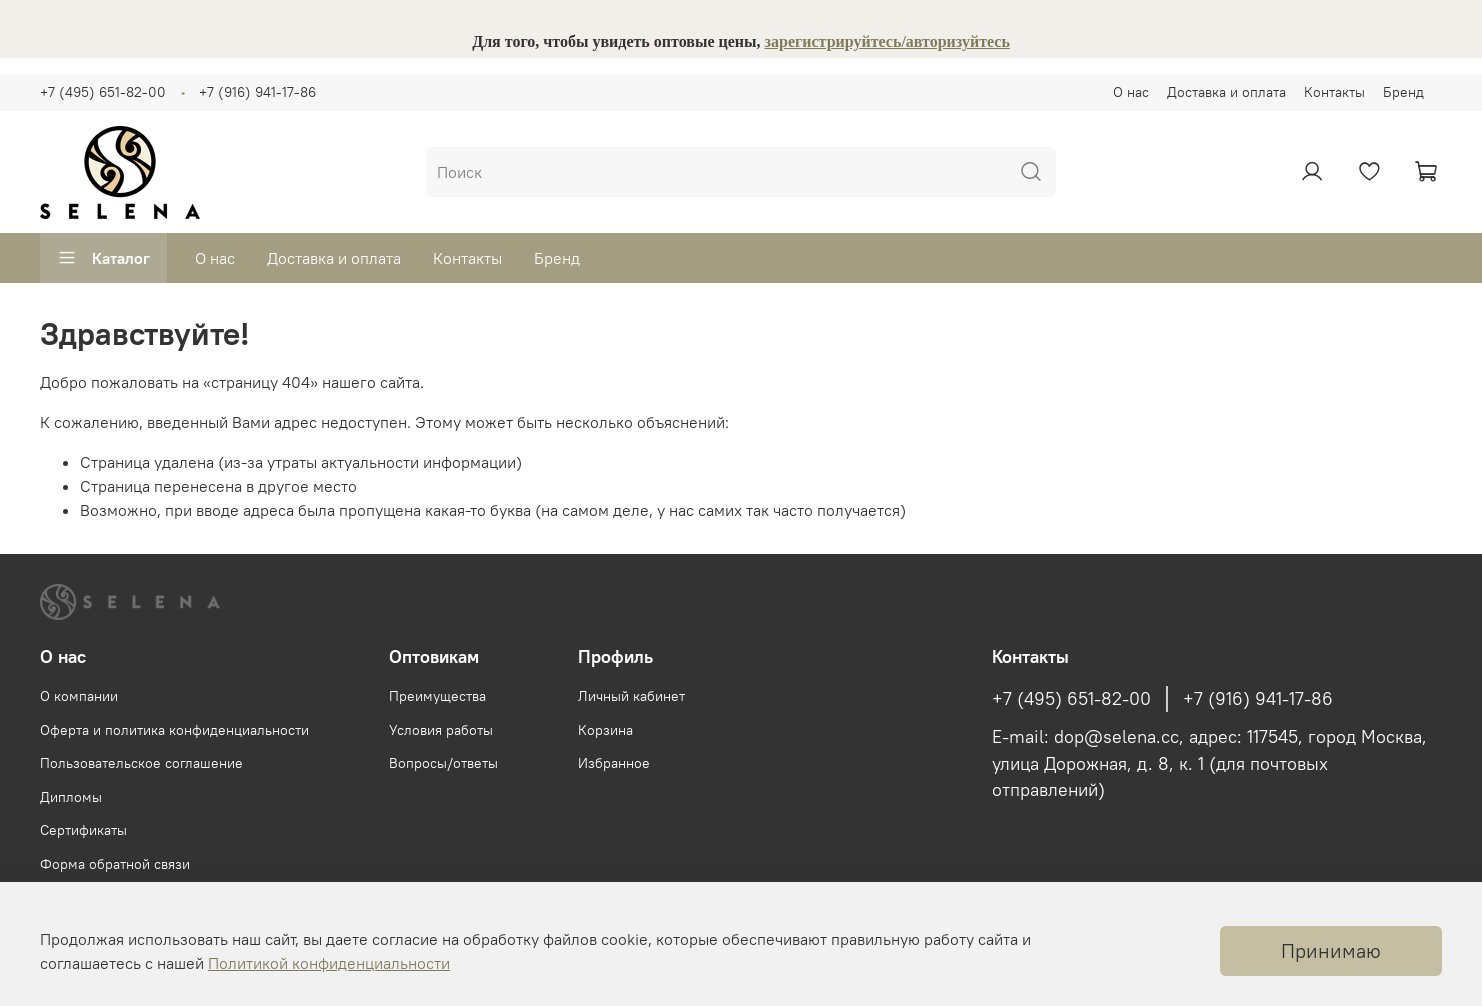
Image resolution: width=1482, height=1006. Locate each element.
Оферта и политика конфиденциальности (174, 730)
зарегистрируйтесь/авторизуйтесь (887, 41)
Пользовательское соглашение (141, 763)
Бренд (1403, 92)
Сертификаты (83, 830)
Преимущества (437, 696)
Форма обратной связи (115, 864)
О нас (1131, 92)
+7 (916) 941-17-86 (257, 92)
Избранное (614, 763)
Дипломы (71, 797)
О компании (79, 696)
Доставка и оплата (1226, 92)
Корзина (605, 730)
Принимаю (1331, 950)
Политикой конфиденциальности (329, 963)
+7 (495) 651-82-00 (103, 92)
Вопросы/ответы (443, 763)
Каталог (103, 258)
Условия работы (441, 730)
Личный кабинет (631, 696)
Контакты (1334, 92)
